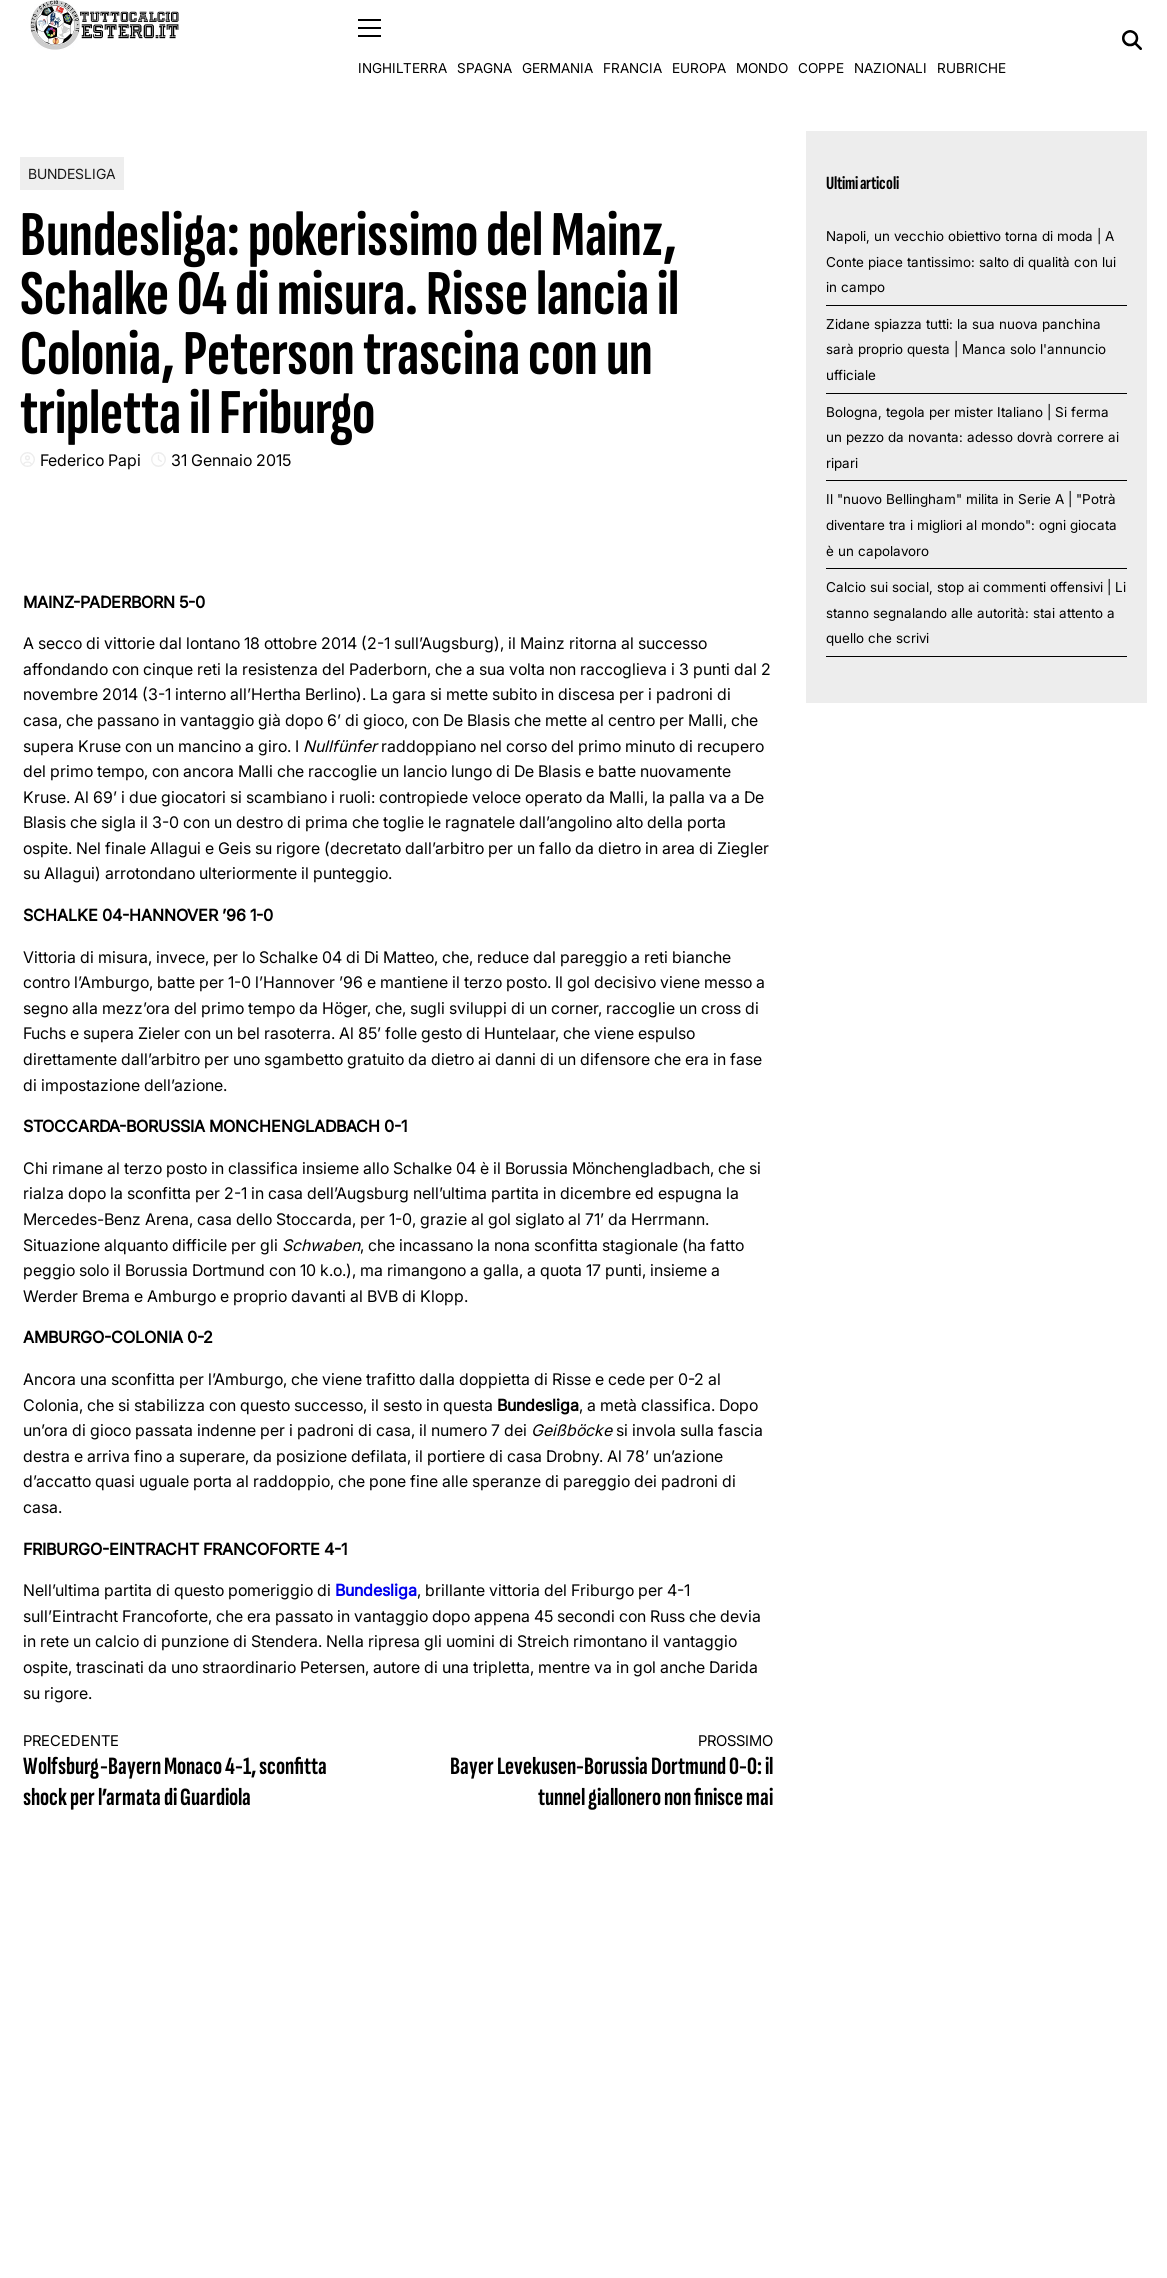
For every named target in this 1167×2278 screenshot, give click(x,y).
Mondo (762, 40)
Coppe (821, 40)
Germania (557, 40)
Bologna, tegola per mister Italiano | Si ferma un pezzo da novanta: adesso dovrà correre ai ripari (972, 436)
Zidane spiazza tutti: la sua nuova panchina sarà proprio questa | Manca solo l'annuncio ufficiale (966, 348)
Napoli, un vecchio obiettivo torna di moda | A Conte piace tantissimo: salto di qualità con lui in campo (971, 260)
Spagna (484, 40)
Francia (632, 40)
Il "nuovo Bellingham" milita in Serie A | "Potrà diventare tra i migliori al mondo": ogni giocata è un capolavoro (971, 524)
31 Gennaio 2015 (231, 459)
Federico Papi (90, 459)
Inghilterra (402, 40)
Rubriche (971, 40)
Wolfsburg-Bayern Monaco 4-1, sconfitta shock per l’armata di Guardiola (192, 1772)
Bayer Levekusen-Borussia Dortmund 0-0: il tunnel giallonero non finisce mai (604, 1772)
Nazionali (890, 40)
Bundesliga (72, 172)
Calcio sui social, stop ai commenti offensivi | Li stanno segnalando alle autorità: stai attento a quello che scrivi (976, 612)
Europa (699, 40)
